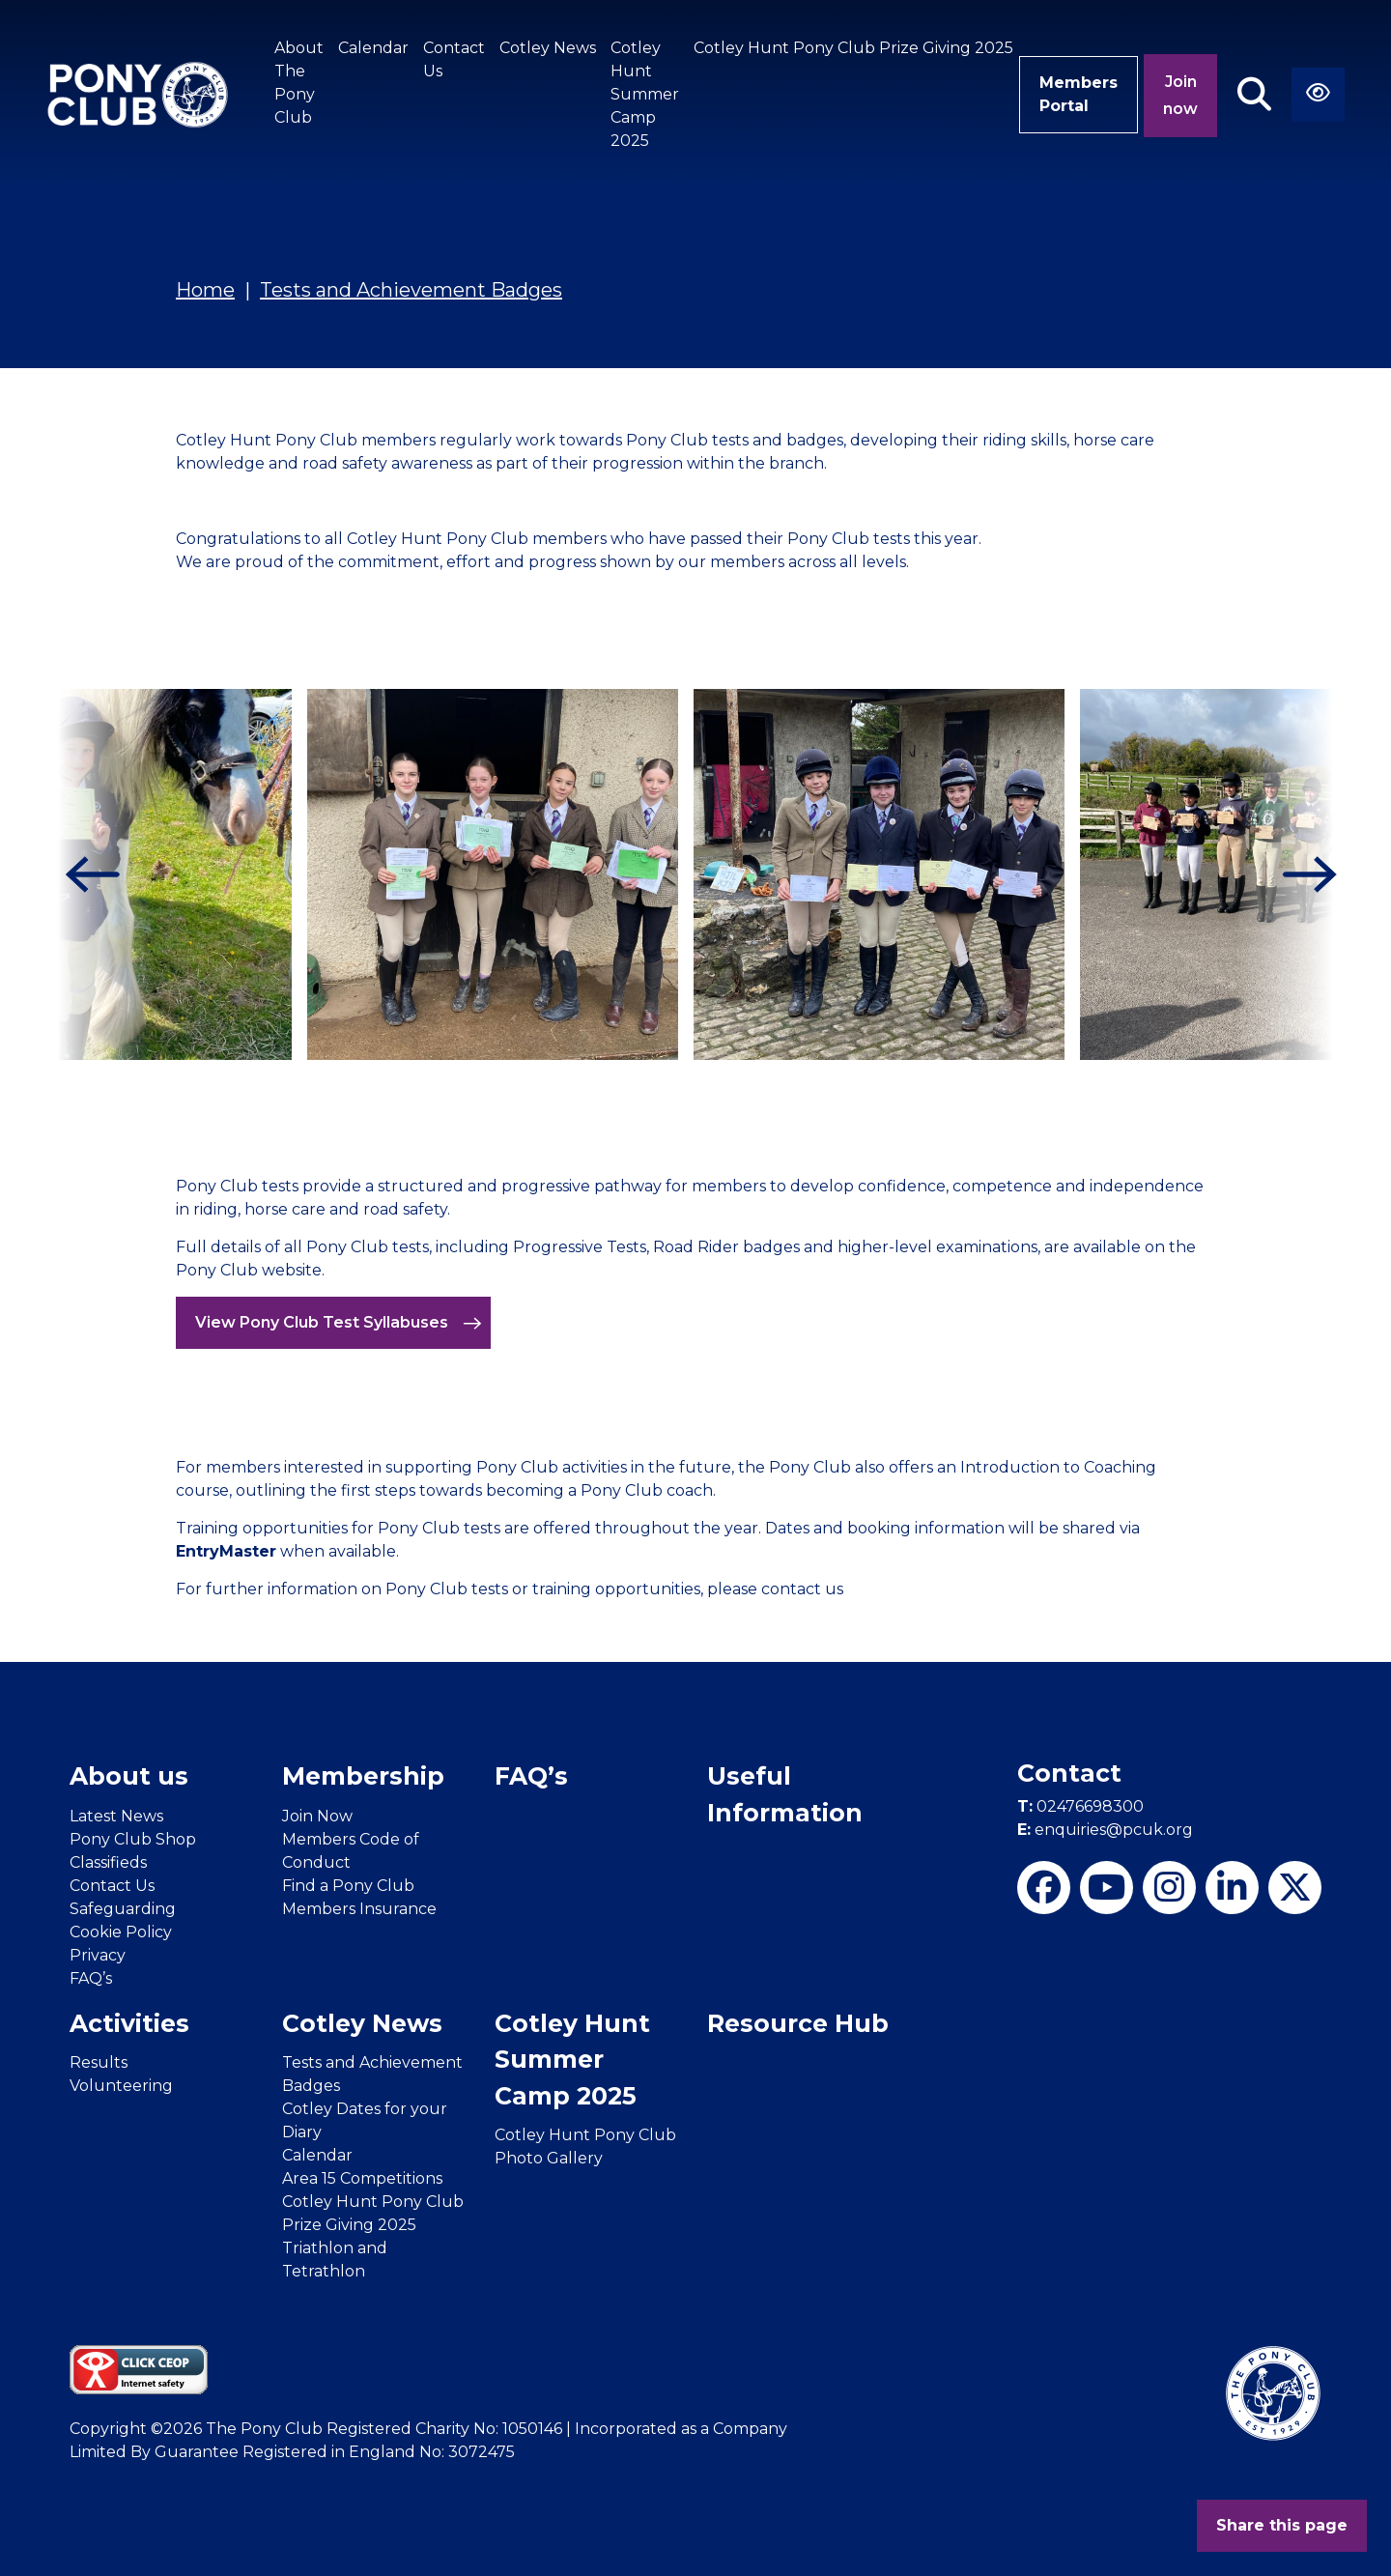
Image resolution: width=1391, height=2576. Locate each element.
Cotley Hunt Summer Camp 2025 (644, 94)
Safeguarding (123, 1909)
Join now (1180, 95)
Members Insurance (359, 1909)
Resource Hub (798, 2023)
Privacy (98, 1955)
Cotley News (547, 48)
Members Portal (1078, 94)
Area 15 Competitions (362, 2178)
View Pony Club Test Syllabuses (338, 1322)
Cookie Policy (121, 1932)
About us (129, 1775)
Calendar (373, 48)
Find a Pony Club (348, 1885)
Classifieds (108, 1862)
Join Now (317, 1816)
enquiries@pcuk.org (1105, 1829)
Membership (363, 1775)
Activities (129, 2023)
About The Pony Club (299, 83)
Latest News (116, 1816)
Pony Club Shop (133, 1839)
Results (99, 2062)
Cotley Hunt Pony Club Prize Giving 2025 (853, 48)
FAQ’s (91, 1978)
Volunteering (121, 2085)
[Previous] (87, 874)
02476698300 (1080, 1806)
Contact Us (454, 59)
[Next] (1304, 874)
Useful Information (785, 1794)
